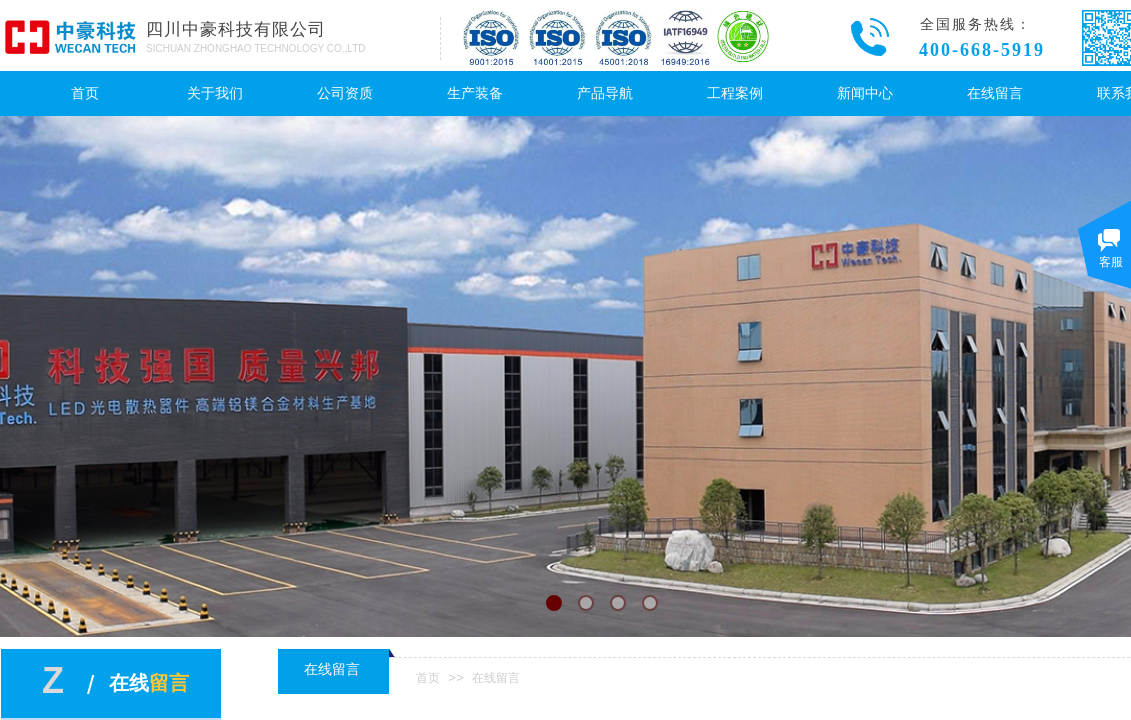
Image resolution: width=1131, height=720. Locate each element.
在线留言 (995, 93)
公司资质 (345, 93)
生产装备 (475, 93)
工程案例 (735, 93)
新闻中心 (865, 93)
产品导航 (605, 93)
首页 (85, 93)
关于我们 (215, 93)
